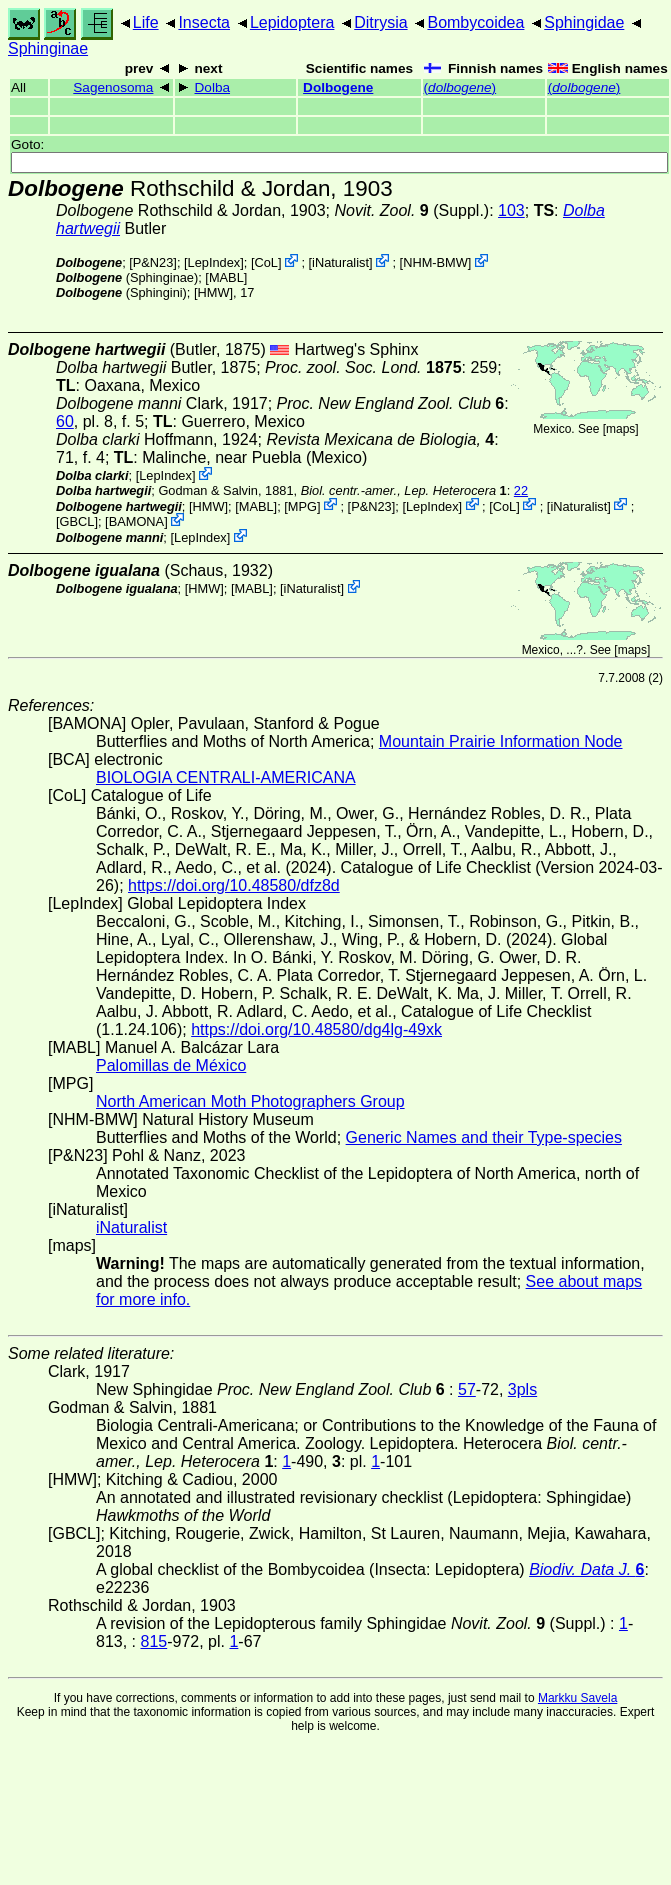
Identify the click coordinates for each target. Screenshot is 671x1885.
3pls (522, 1389)
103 (511, 210)
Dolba (213, 87)
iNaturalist (340, 262)
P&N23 (153, 262)
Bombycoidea (475, 22)
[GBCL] (77, 521)
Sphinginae (48, 48)
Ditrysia (380, 22)
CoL (265, 262)
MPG (302, 505)
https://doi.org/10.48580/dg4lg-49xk (316, 1029)
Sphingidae (584, 22)
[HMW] (213, 292)
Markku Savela (577, 1698)
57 (467, 1389)
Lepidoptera (292, 22)
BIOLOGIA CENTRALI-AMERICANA (226, 777)
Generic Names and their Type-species (484, 1137)
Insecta (204, 22)
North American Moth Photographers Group (250, 1101)
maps (620, 429)
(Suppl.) (411, 210)
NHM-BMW (435, 262)
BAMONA (136, 521)
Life (146, 22)
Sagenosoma (113, 87)
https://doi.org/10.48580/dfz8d (234, 885)
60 (65, 421)
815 (153, 1641)
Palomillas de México (171, 1065)
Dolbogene (338, 87)
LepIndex (214, 262)
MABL (226, 277)
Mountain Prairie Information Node (501, 741)
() (460, 87)
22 (521, 490)
